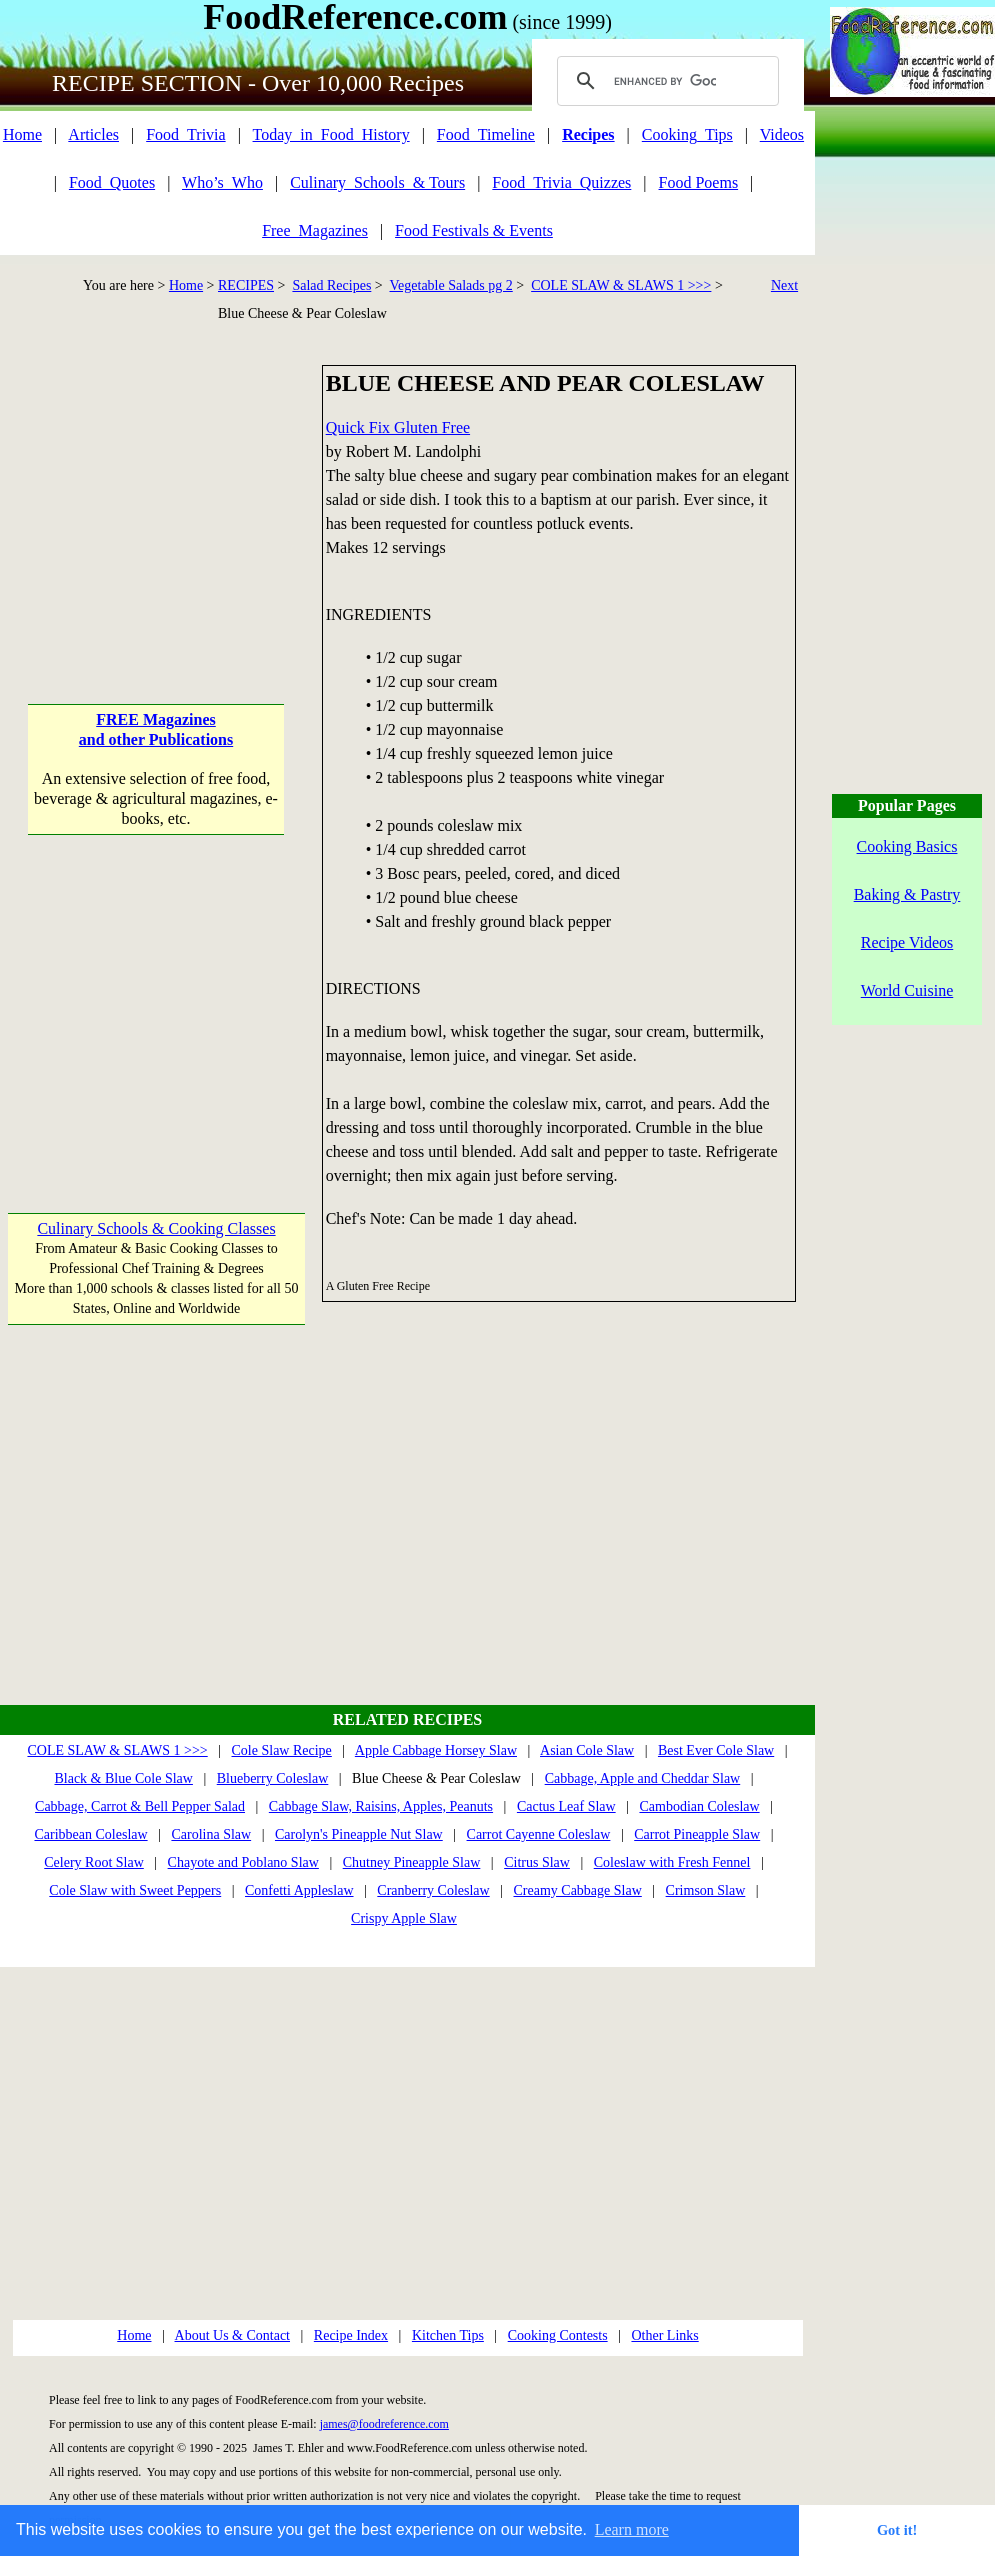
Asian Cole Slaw (587, 1750)
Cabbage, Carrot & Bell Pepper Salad (140, 1806)
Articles (93, 134)
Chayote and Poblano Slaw (243, 1862)
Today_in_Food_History (331, 134)
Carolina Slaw (211, 1834)
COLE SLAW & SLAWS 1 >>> (621, 285)
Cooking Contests (558, 2335)
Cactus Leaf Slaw (566, 1806)
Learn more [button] (632, 2529)
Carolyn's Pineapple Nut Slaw (359, 1834)
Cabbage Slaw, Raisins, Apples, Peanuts (381, 1806)
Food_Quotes (112, 182)
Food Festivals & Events (474, 230)
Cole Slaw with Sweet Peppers (135, 1890)
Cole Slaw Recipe (282, 1750)
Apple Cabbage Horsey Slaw (436, 1750)
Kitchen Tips (448, 2335)
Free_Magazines (315, 230)
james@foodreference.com (384, 2424)
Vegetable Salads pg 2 (451, 285)
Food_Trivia (185, 134)
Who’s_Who (222, 182)
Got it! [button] (897, 2530)
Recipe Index (351, 2335)
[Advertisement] (156, 490)
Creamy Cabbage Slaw (578, 1890)
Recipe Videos (907, 942)
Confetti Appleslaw (299, 1890)
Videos (782, 134)
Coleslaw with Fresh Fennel (672, 1862)
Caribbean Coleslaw (90, 1834)
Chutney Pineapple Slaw (412, 1862)
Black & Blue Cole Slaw (123, 1778)
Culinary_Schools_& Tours (377, 182)
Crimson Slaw (706, 1890)
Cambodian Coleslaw (699, 1806)
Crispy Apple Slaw (404, 1918)
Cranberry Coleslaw (433, 1890)
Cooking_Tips (687, 134)
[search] (665, 81)
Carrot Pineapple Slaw (697, 1834)
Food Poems (699, 182)
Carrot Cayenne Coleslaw (539, 1834)
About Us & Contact (233, 2335)
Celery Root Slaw (94, 1862)
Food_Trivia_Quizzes (561, 182)
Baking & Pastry (907, 894)
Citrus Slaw (537, 1862)
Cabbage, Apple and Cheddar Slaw (643, 1778)
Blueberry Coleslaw (273, 1778)
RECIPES (246, 285)
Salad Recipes (331, 285)
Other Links (664, 2335)
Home (22, 134)
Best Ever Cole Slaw (716, 1750)
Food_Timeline (486, 134)
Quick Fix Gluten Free (398, 427)
